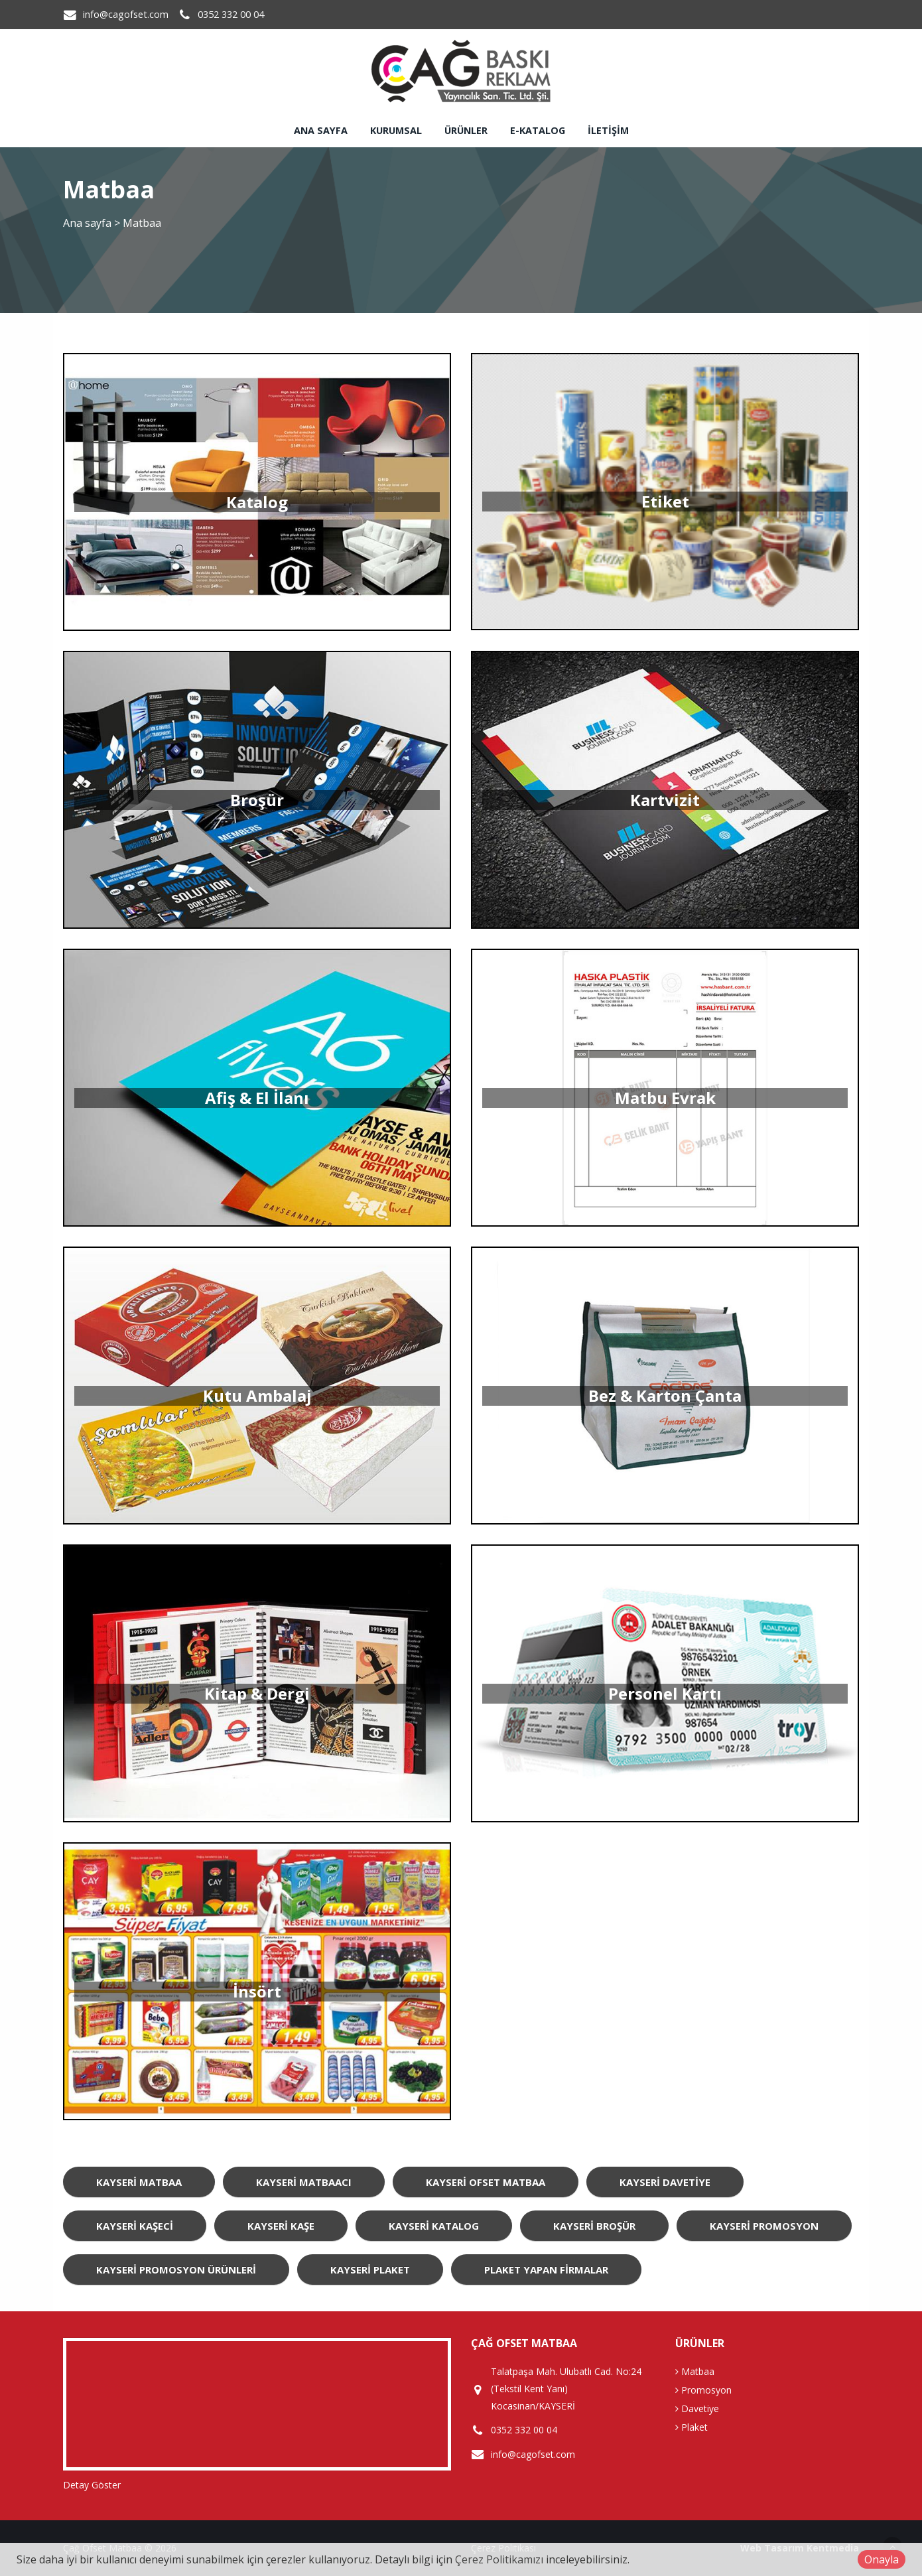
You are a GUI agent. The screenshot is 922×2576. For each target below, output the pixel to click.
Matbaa (694, 2371)
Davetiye (697, 2408)
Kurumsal (396, 130)
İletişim (608, 130)
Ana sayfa (321, 130)
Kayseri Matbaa (139, 2182)
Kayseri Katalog (434, 2225)
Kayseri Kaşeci (134, 2225)
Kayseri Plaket (370, 2269)
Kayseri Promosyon (764, 2225)
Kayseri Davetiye (665, 2182)
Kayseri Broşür (594, 2225)
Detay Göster (92, 2484)
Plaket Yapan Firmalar (546, 2269)
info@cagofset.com (125, 14)
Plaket (691, 2427)
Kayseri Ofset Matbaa (485, 2182)
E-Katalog (537, 130)
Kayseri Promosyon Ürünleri (176, 2269)
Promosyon (703, 2390)
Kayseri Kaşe (280, 2225)
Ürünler (466, 130)
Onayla (881, 2559)
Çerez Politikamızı (499, 2559)
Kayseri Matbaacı (304, 2182)
